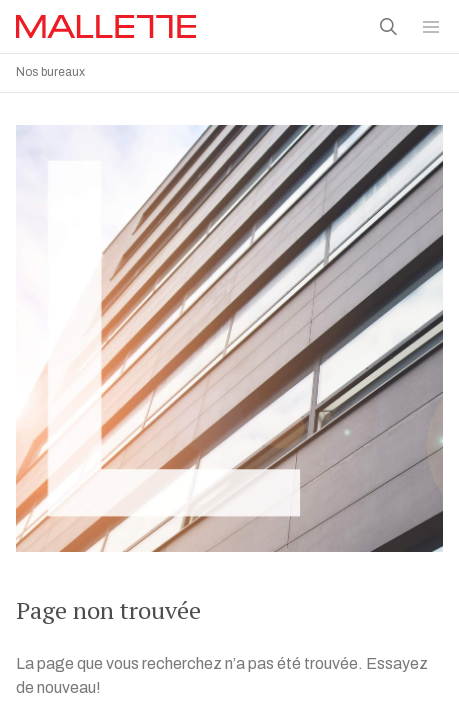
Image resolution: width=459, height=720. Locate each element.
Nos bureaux (50, 72)
